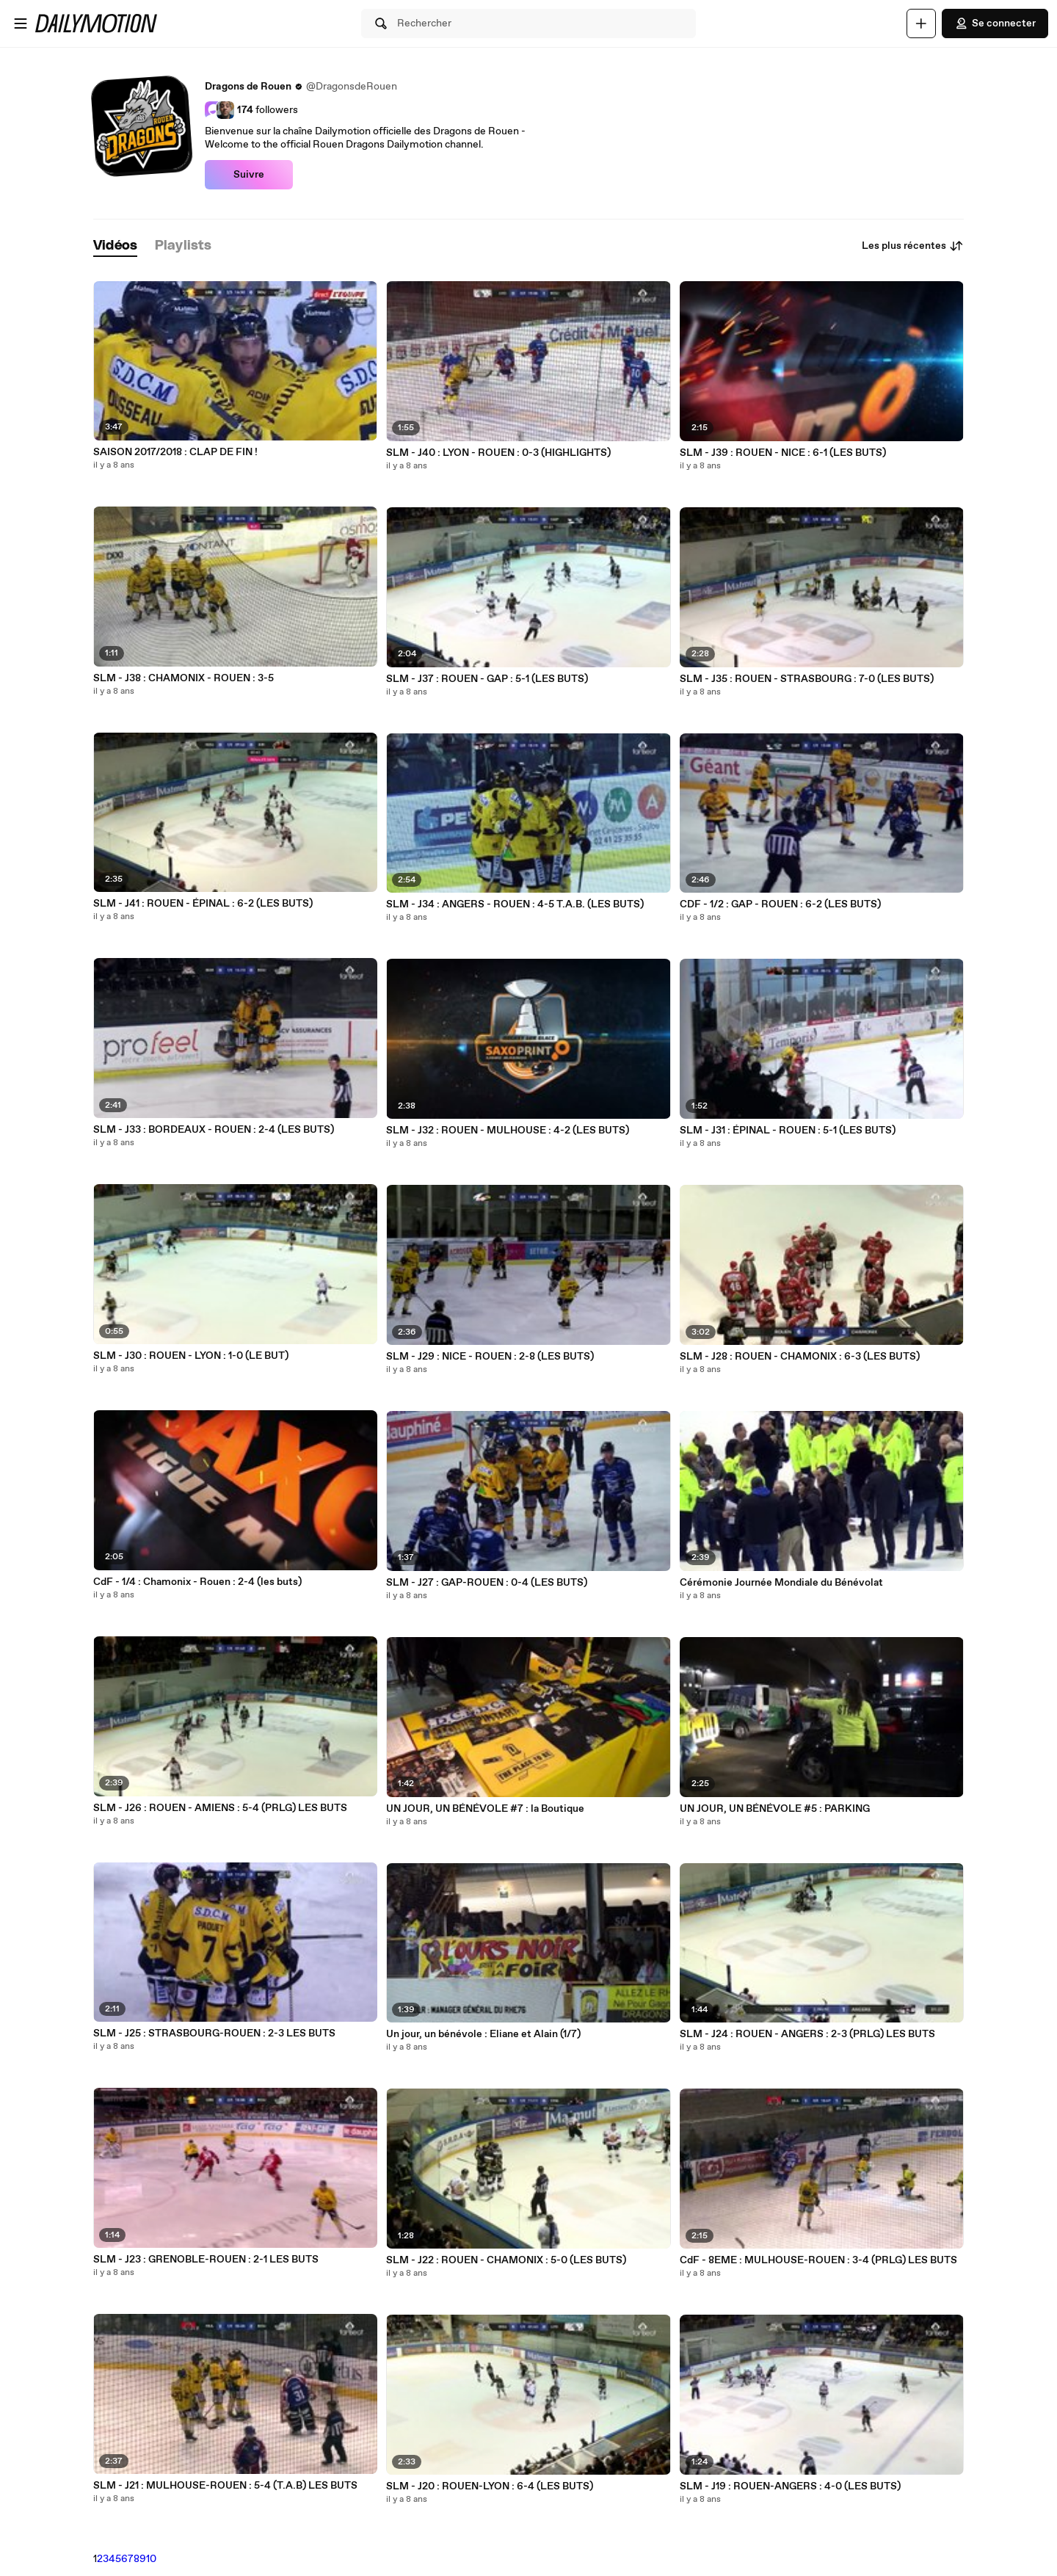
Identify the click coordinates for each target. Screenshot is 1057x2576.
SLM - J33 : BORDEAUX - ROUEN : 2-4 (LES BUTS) (213, 1130)
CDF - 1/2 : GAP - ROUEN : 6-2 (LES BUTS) (780, 904)
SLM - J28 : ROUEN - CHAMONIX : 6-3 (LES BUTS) (800, 1357)
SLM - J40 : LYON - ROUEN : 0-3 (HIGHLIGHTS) (498, 453)
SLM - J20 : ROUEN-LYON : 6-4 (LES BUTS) (489, 2486)
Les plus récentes (913, 246)
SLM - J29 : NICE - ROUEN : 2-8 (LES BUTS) (490, 1357)
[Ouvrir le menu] (20, 23)
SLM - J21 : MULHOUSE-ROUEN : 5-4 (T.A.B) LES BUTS (225, 2486)
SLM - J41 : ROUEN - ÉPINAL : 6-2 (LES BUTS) (203, 904)
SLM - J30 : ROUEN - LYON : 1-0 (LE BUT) (190, 1356)
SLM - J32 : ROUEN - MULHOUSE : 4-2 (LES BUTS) (507, 1130)
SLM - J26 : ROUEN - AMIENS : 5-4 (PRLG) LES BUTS (220, 1808)
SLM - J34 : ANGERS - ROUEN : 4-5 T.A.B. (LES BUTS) (515, 904)
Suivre (248, 174)
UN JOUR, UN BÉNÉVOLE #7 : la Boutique (485, 1809)
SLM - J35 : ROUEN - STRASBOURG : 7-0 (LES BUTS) (807, 679)
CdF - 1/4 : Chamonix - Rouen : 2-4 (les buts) (197, 1582)
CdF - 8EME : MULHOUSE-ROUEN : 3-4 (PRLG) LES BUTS (818, 2260)
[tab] (115, 246)
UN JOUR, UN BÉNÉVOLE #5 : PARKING (775, 1809)
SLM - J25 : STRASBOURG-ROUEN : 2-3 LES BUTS (214, 2033)
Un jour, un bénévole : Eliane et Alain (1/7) (483, 2034)
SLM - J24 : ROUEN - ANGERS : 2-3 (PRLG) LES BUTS (807, 2034)
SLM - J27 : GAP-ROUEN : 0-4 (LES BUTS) (486, 1583)
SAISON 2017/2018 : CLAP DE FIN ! (175, 452)
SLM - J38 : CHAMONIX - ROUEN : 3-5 (183, 678)
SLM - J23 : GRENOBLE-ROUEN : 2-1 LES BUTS (206, 2259)
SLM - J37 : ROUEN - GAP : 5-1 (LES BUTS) (487, 679)
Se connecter (995, 23)
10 (151, 2559)
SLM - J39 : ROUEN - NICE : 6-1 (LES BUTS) (783, 453)
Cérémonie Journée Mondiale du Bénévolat (781, 1583)
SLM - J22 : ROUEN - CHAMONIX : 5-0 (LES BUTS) (506, 2260)
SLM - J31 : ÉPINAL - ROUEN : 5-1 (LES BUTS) (788, 1130)
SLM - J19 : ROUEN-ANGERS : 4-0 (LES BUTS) (790, 2486)
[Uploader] (921, 23)
